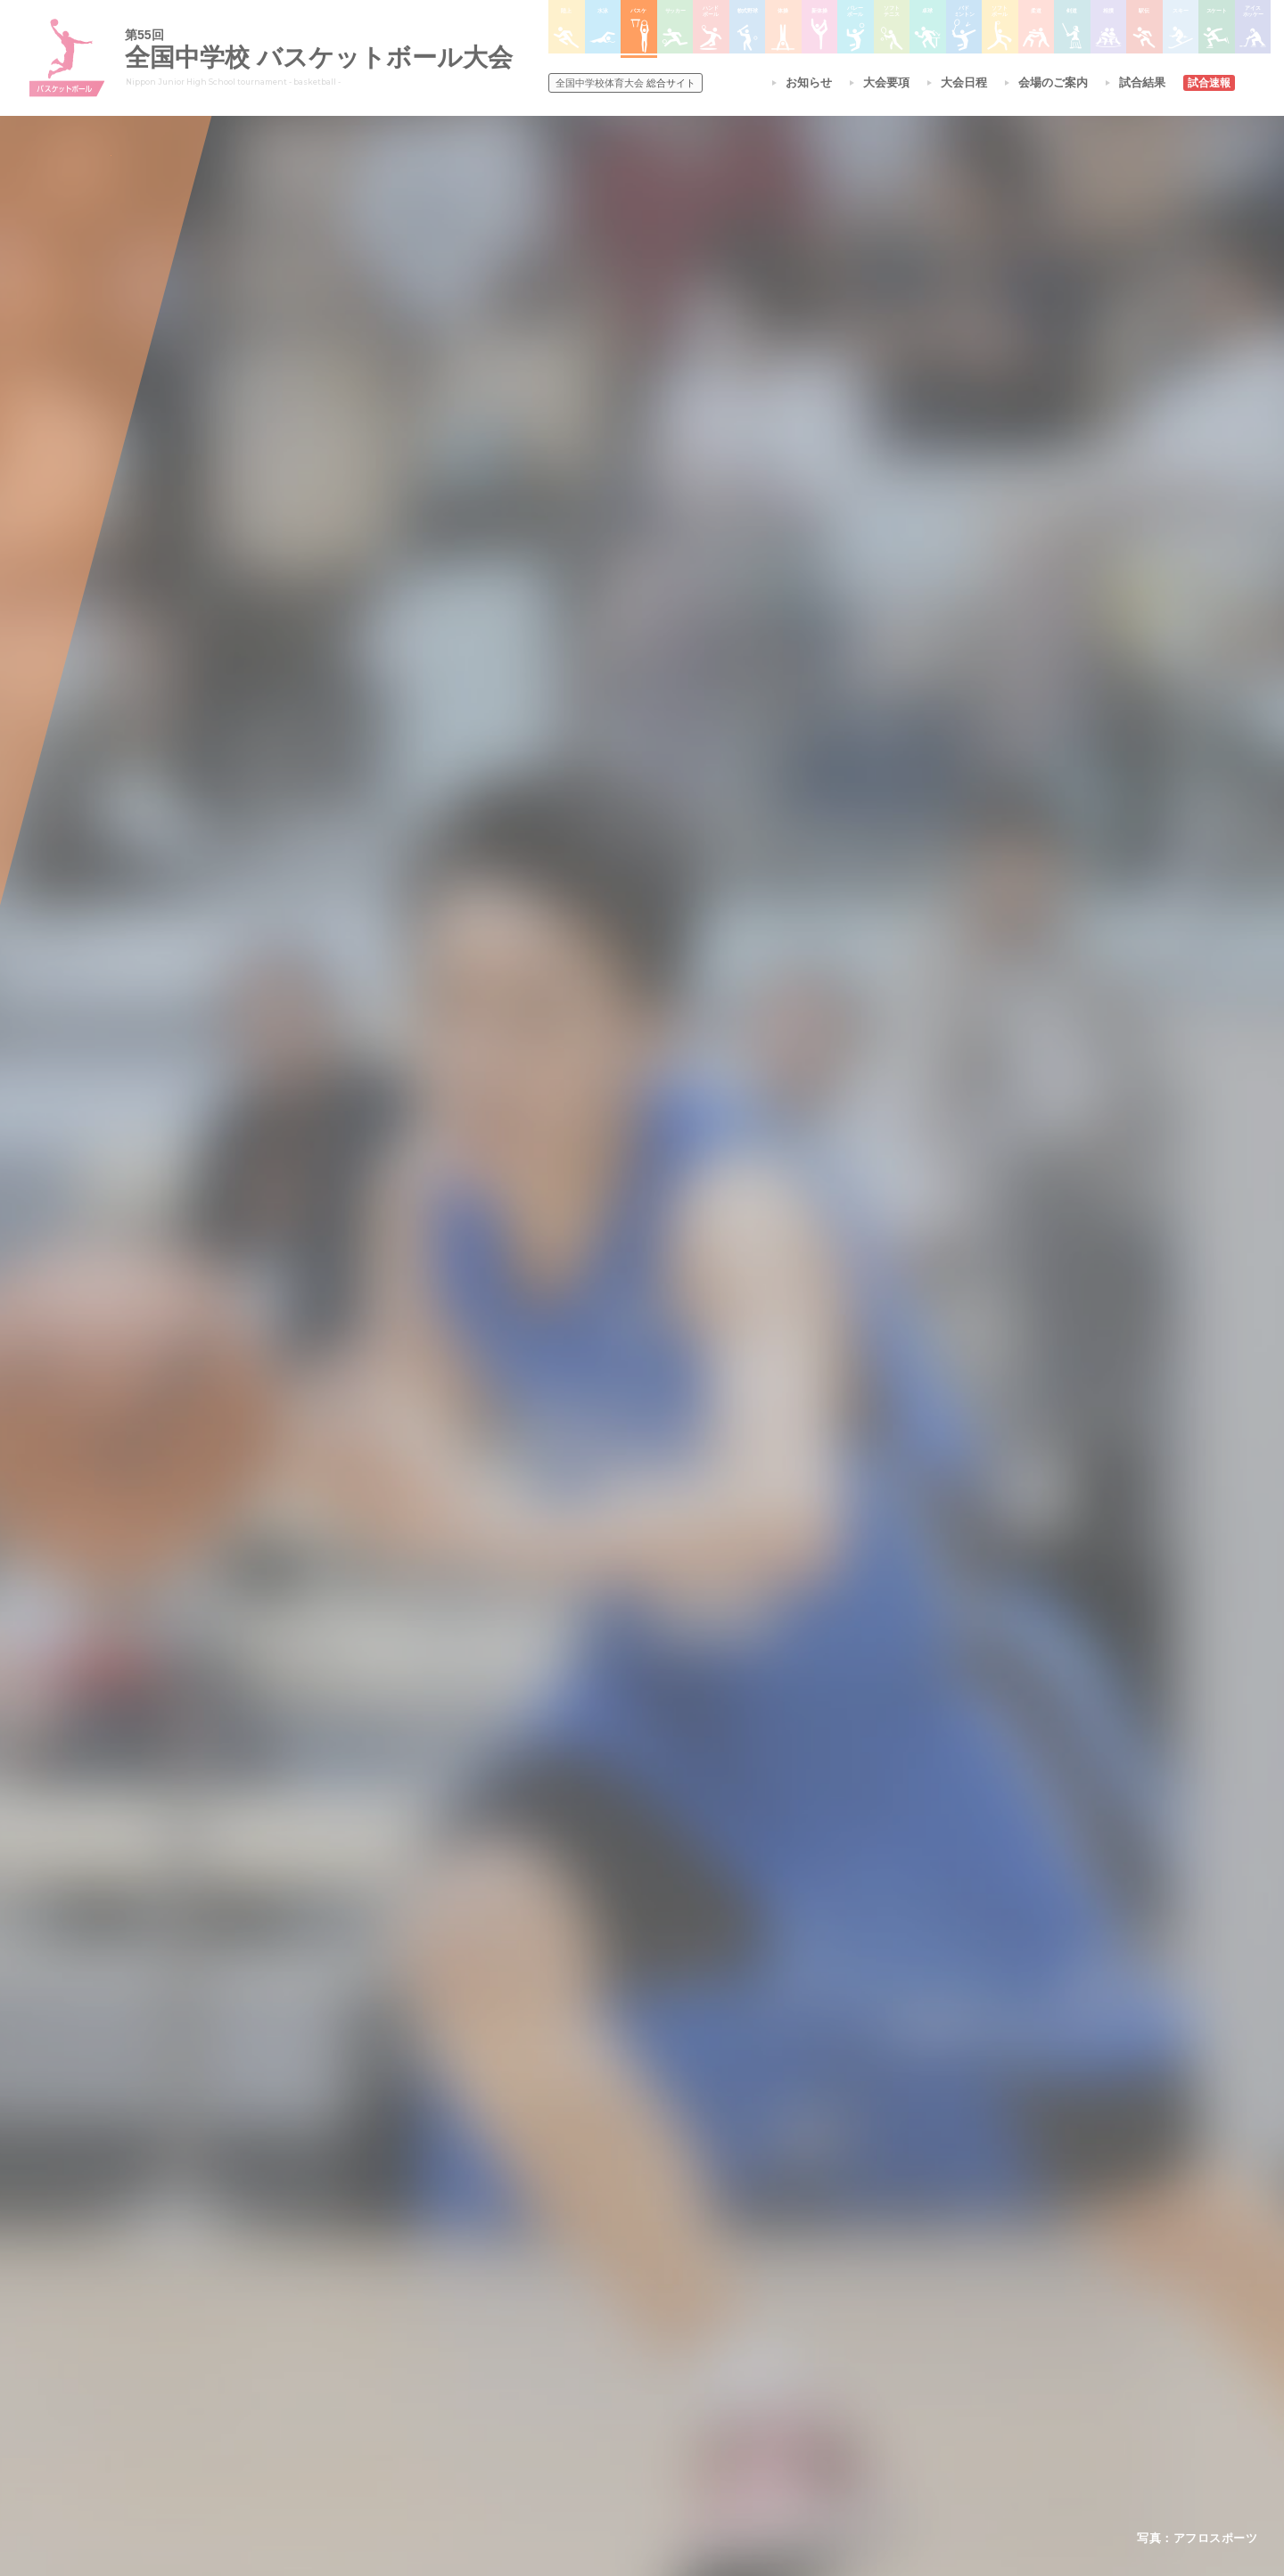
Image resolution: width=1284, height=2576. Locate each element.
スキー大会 (849, 2342)
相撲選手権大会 (859, 2296)
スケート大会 (854, 2365)
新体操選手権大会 (729, 2274)
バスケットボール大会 (615, 2319)
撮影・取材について (414, 2342)
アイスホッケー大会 (870, 2389)
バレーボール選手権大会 (745, 2296)
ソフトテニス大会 (729, 2319)
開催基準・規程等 (409, 2296)
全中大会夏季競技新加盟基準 (436, 2319)
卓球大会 (708, 2342)
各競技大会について (614, 2223)
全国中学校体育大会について (441, 2223)
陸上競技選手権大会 (610, 2273)
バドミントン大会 (729, 2365)
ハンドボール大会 (604, 2365)
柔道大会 (708, 2412)
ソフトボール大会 (729, 2389)
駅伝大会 (843, 2319)
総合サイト (626, 83)
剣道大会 (843, 2274)
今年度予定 (393, 2273)
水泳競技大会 (594, 2296)
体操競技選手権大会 (610, 2412)
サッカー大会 (594, 2342)
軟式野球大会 (594, 2389)
